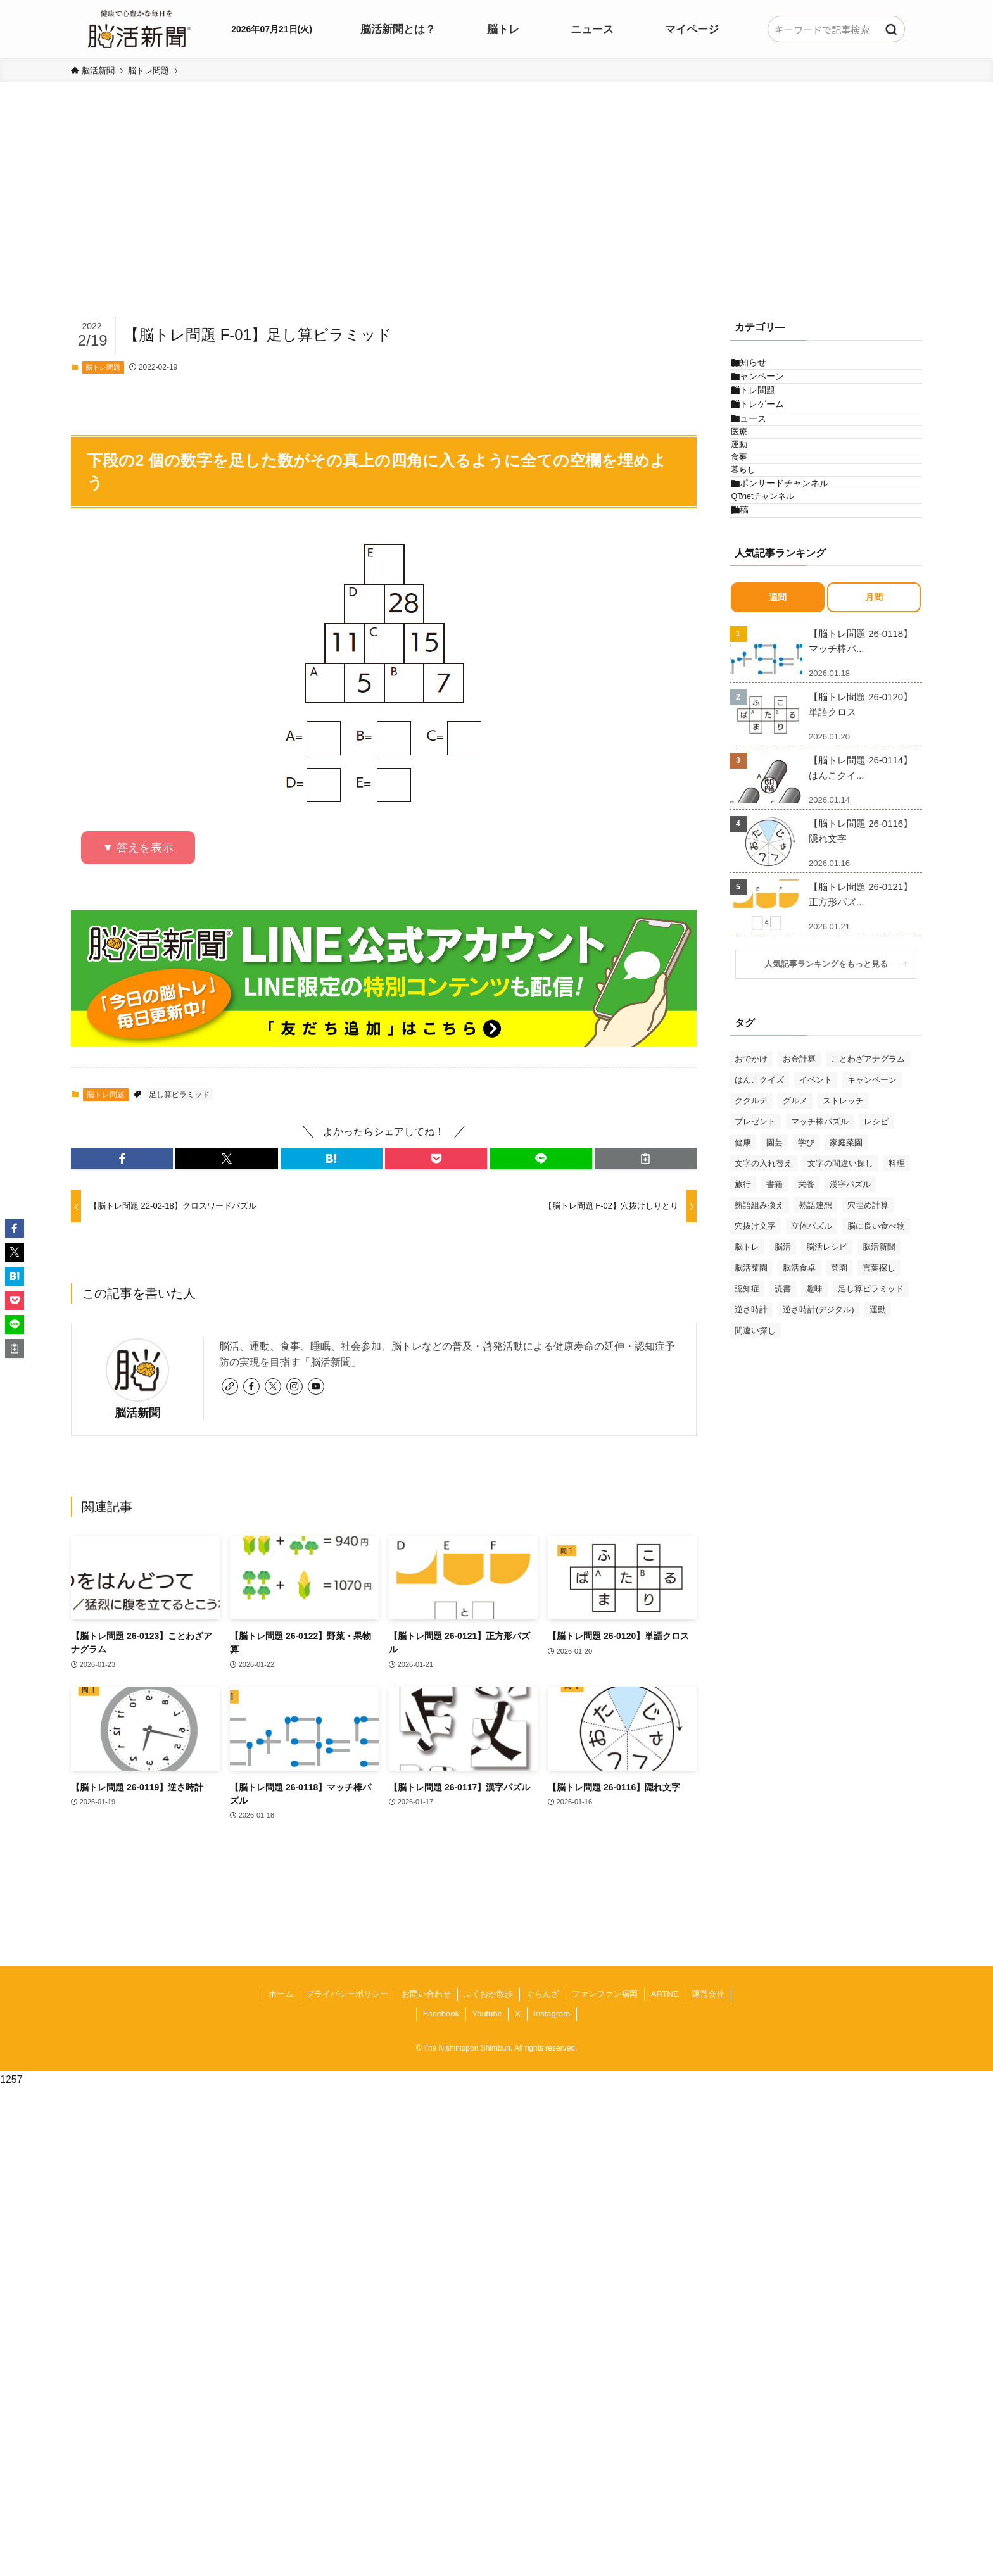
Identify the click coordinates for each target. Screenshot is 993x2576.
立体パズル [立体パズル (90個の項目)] (811, 1367)
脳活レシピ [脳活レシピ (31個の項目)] (826, 1388)
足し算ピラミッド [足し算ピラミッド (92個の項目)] (871, 1430)
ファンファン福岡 (605, 1994)
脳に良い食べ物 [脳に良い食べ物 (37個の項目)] (876, 1367)
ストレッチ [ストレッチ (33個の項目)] (843, 1242)
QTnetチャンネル (781, 619)
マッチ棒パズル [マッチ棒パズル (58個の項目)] (820, 1262)
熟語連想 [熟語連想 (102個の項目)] (815, 1346)
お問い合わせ (426, 1994)
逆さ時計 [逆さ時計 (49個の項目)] (751, 1450)
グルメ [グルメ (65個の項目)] (795, 1242)
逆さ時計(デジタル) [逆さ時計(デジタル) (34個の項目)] (818, 1450)
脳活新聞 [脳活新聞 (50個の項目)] (879, 1388)
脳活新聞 (137, 1413)
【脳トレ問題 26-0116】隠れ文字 (861, 972)
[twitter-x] (273, 1386)
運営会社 (708, 1994)
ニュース (760, 473)
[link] (230, 1386)
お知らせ (760, 368)
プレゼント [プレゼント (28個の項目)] (755, 1262)
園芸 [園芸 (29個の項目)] (774, 1283)
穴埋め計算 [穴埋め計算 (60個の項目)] (868, 1346)
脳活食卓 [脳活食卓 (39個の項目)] (799, 1409)
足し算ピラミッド (179, 1094)
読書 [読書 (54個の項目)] (783, 1430)
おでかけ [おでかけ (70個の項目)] (751, 1200)
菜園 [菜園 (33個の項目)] (839, 1409)
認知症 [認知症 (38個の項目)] (747, 1430)
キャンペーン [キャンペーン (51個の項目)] (872, 1221)
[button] (122, 1158)
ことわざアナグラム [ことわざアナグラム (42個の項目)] (868, 1200)
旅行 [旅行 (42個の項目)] (743, 1325)
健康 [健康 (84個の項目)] (743, 1283)
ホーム (281, 1994)
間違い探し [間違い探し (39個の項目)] (755, 1471)
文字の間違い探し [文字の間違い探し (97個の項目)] (840, 1304)
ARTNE (665, 1994)
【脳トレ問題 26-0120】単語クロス (861, 845)
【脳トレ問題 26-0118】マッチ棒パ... (861, 782)
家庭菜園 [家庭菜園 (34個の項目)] (846, 1283)
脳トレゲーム (769, 447)
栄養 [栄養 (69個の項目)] (806, 1325)
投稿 (752, 645)
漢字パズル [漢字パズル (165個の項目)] (850, 1325)
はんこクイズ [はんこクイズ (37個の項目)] (759, 1221)
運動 (758, 522)
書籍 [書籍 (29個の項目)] (774, 1325)
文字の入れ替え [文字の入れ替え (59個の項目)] (763, 1304)
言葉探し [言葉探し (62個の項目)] (879, 1409)
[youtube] (316, 1386)
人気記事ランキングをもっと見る (830, 1105)
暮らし (762, 569)
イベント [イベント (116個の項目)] (815, 1221)
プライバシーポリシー (347, 1994)
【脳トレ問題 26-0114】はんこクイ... (861, 909)
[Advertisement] (496, 219)
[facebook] (251, 1386)
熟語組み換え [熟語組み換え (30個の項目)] (759, 1346)
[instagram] (294, 1386)
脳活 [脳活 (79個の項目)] (783, 1388)
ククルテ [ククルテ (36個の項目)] (751, 1242)
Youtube (487, 2013)
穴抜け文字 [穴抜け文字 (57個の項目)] (755, 1367)
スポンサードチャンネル (791, 594)
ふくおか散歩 (488, 1994)
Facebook (441, 2013)
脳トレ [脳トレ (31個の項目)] (747, 1388)
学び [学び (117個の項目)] (806, 1283)
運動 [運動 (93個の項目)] (878, 1450)
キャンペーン (769, 394)
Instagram (551, 2013)
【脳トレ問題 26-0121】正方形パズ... (861, 1035)
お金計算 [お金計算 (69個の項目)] (799, 1200)
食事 (758, 545)
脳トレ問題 (102, 367)
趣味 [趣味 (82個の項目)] (814, 1430)
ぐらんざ (542, 1994)
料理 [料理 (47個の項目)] (897, 1304)
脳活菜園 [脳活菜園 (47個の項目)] (751, 1409)
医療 (758, 498)
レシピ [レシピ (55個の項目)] (876, 1262)
